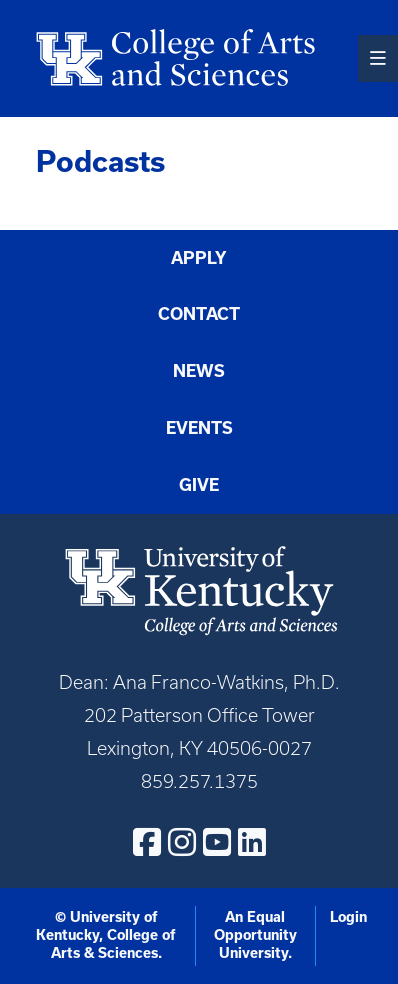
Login (348, 917)
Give (199, 485)
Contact (199, 314)
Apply (199, 258)
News (199, 371)
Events (199, 428)
